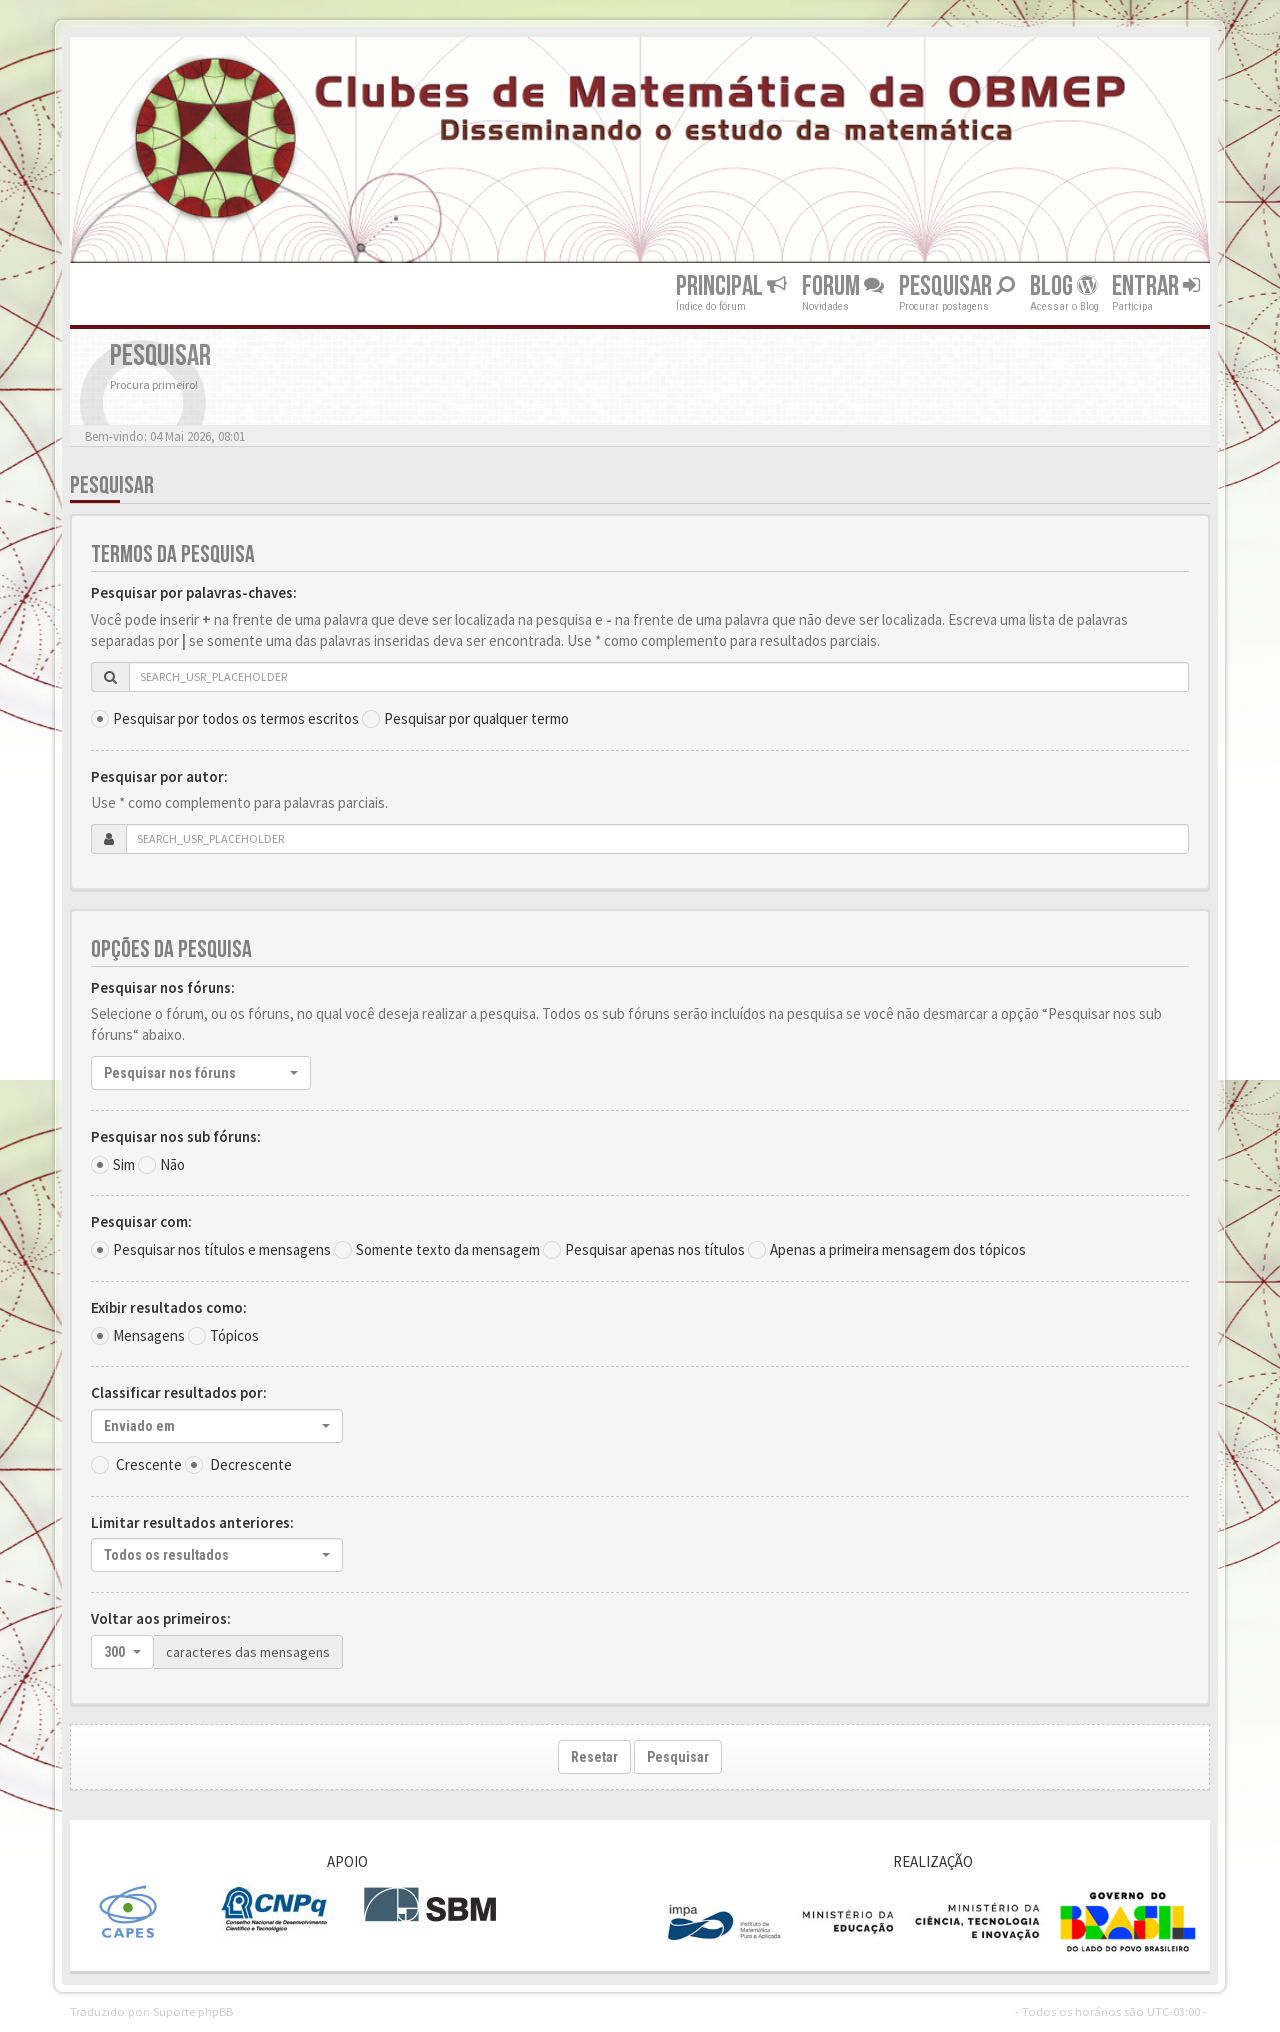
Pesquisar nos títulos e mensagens (222, 1249)
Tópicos (234, 1335)
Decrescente (251, 1464)
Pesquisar (957, 286)
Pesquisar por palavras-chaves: (194, 592)
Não (172, 1164)
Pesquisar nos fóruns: (163, 987)
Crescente (149, 1464)
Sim (124, 1164)
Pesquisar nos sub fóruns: (176, 1136)
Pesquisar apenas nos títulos (655, 1249)
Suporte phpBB (193, 2011)
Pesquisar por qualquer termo (476, 718)
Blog (1063, 286)
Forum (843, 286)
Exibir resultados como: (169, 1307)
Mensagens (149, 1335)
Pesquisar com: (141, 1221)
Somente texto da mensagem (448, 1249)
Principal (731, 286)
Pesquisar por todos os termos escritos (236, 718)
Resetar (594, 1757)
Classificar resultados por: (179, 1392)
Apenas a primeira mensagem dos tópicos (898, 1249)
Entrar (1156, 286)
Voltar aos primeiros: (161, 1618)
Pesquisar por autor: (159, 776)
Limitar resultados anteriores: (192, 1522)
